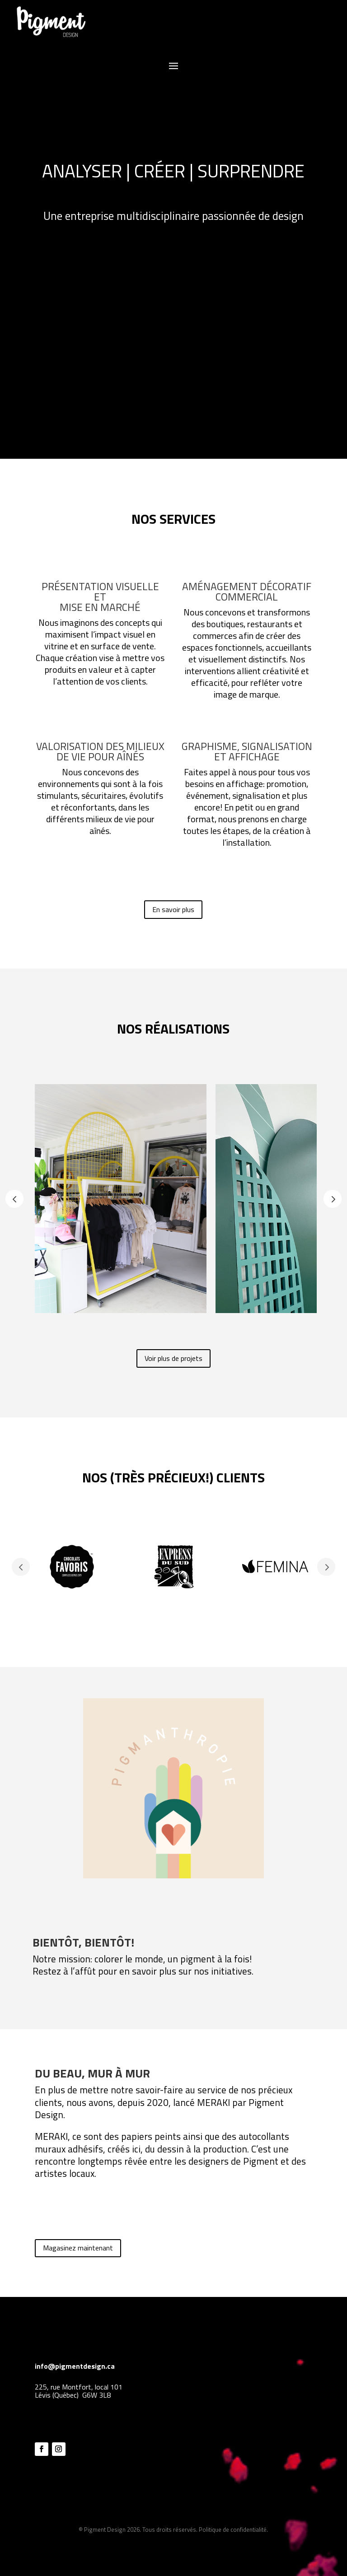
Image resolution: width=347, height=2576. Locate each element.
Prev (14, 1199)
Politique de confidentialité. (233, 2529)
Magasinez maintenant (78, 2247)
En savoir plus (173, 909)
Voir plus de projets (173, 1358)
